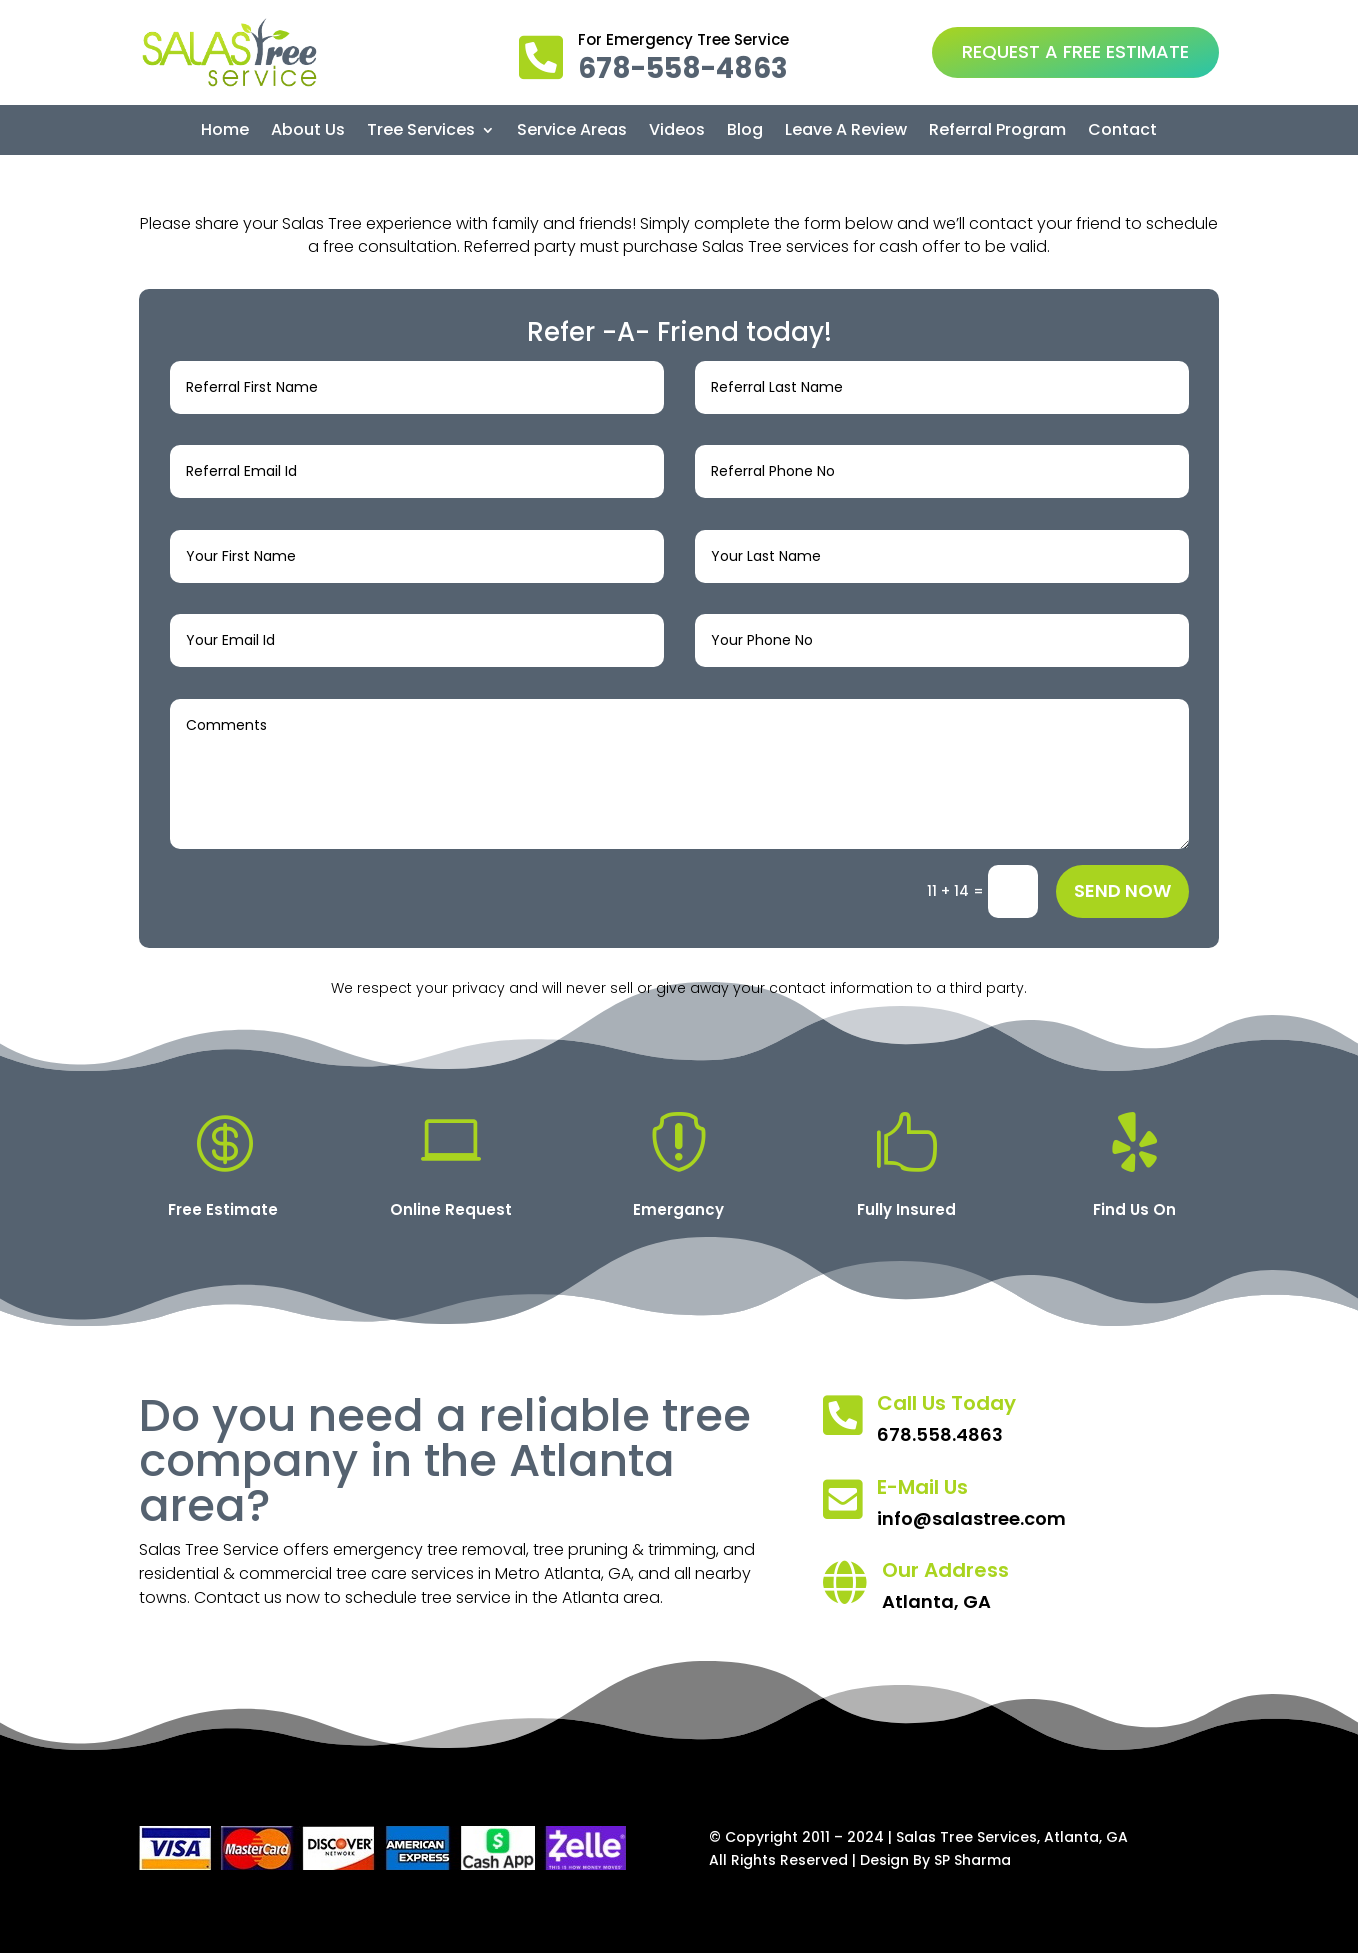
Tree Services (421, 132)
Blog (745, 132)
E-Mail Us (922, 1487)
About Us (308, 132)
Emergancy (678, 1209)
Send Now (1122, 890)
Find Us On (1134, 1209)
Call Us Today (946, 1403)
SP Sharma (972, 1860)
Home (225, 132)
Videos (677, 132)
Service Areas (572, 132)
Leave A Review (846, 132)
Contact (1122, 132)
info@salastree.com (971, 1518)
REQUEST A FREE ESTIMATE (1075, 51)
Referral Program (997, 132)
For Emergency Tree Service (683, 39)
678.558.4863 (940, 1434)
